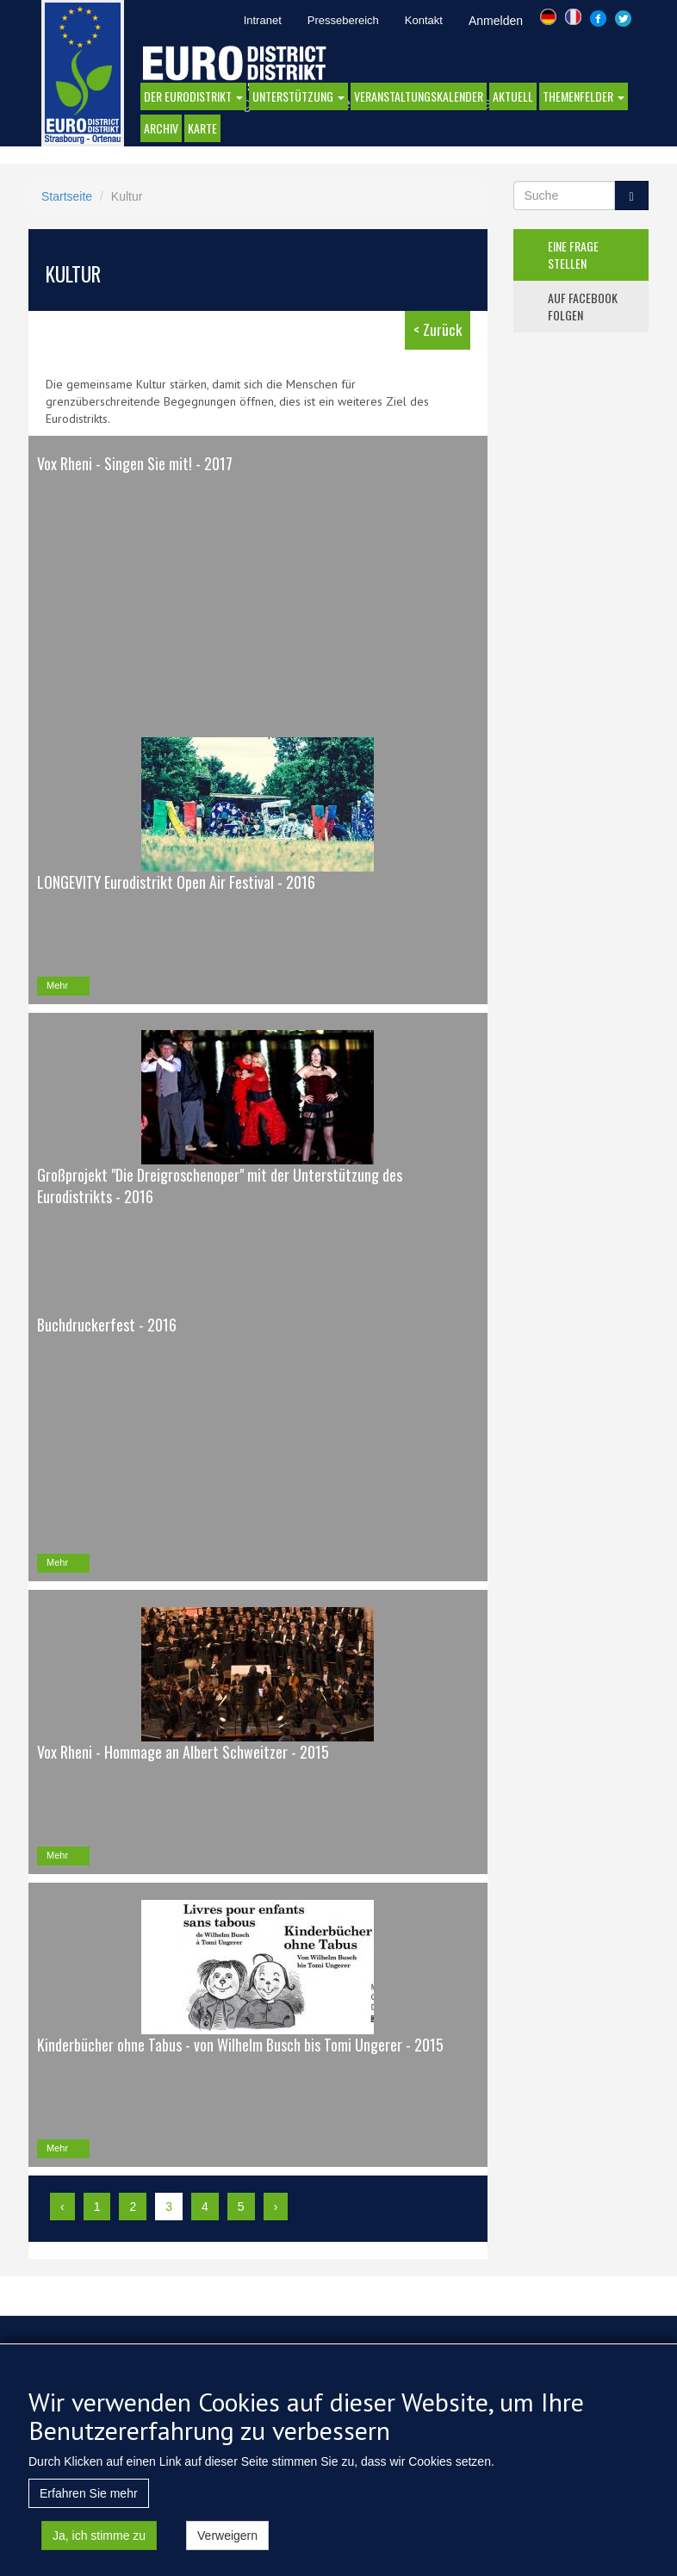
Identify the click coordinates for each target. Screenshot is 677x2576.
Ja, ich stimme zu (99, 2556)
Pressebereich (343, 20)
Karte (202, 128)
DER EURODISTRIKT (193, 96)
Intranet (263, 20)
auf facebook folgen (583, 306)
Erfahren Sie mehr (89, 2514)
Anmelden (496, 21)
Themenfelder (583, 96)
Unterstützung (298, 96)
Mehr (57, 985)
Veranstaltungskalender (418, 96)
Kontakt (424, 20)
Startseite (66, 196)
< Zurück (437, 329)
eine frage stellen (573, 254)
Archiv (161, 128)
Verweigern (227, 2556)
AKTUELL (513, 96)
